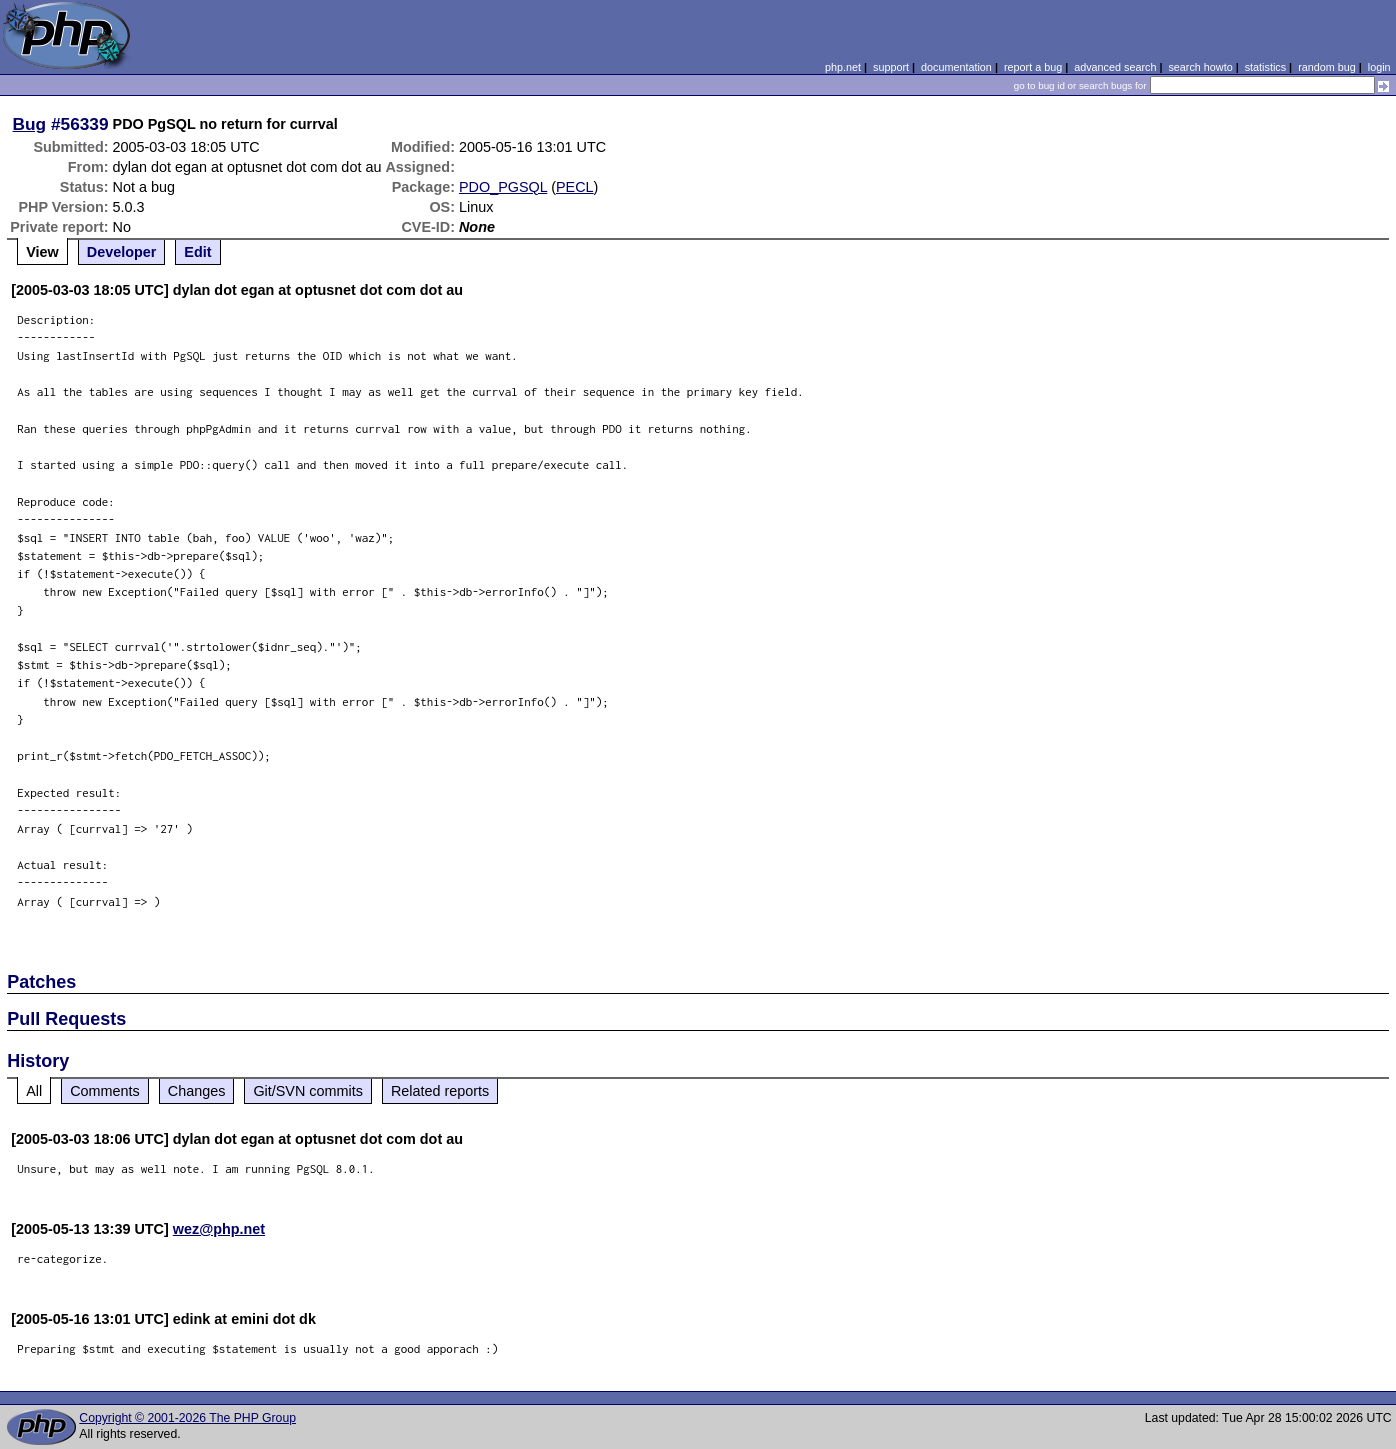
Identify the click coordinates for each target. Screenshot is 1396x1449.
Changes (197, 1091)
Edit (197, 252)
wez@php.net (219, 1229)
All (34, 1091)
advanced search (1115, 67)
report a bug (1033, 67)
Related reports (440, 1091)
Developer (122, 252)
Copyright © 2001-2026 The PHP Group (187, 1418)
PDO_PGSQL (503, 187)
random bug (1327, 67)
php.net (843, 67)
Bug (30, 124)
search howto (1200, 67)
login (1379, 67)
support (891, 67)
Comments (105, 1091)
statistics (1265, 67)
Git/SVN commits (308, 1091)
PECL (575, 187)
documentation (956, 67)
